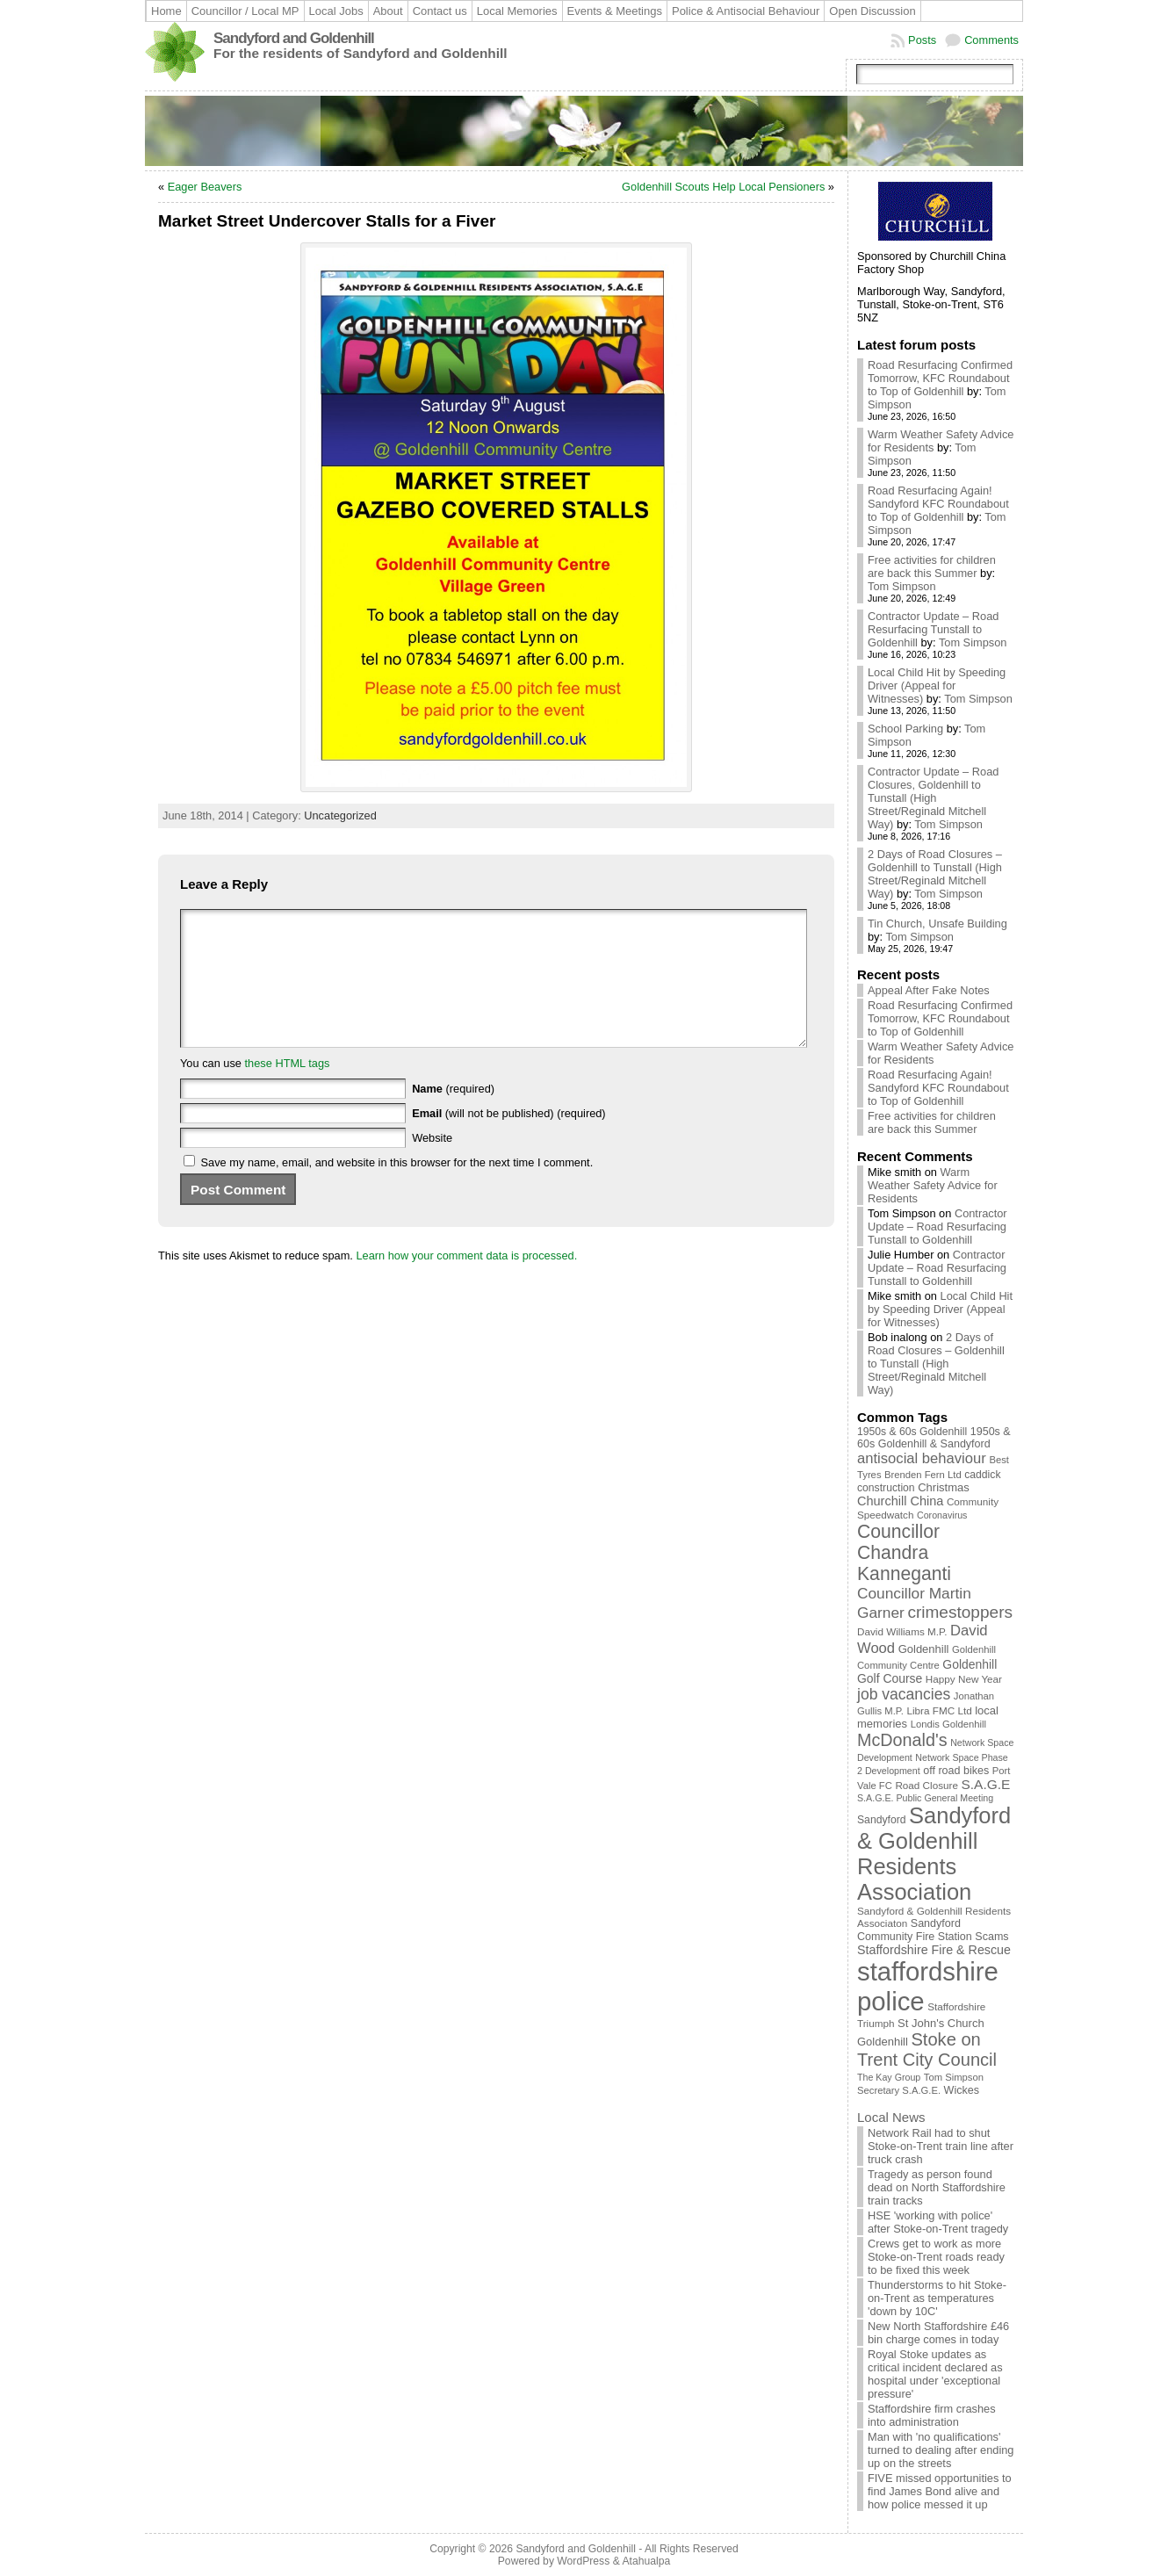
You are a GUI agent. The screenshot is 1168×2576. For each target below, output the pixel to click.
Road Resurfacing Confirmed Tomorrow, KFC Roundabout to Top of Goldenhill (940, 378)
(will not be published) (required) (509, 1139)
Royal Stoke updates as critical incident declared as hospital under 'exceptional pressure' (935, 2374)
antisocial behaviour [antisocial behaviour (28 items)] (921, 1458)
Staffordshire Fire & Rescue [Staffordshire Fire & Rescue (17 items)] (934, 1950)
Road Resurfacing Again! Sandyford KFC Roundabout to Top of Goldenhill (938, 503)
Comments (991, 40)
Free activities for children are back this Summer (932, 566)
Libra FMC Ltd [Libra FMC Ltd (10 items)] (939, 1710)
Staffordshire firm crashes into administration (932, 2415)
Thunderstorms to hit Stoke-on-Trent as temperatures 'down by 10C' (937, 2298)
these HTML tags (287, 1089)
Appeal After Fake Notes (929, 990)
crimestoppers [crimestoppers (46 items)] (960, 1612)
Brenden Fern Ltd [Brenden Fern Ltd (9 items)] (923, 1474)
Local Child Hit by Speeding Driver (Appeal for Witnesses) (937, 685)
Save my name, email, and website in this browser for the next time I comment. (397, 1188)
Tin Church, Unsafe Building (937, 923)
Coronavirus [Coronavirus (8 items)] (942, 1515)
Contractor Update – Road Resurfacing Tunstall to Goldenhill (933, 629)
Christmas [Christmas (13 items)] (944, 1487)
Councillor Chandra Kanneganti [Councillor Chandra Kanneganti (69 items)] (904, 1552)
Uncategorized (340, 815)
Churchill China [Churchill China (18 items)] (900, 1501)
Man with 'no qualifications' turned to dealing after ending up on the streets (941, 2450)
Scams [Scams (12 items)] (991, 1936)
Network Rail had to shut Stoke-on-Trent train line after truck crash (940, 2146)
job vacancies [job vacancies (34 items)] (903, 1694)
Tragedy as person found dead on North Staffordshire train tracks (937, 2187)
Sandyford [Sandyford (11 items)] (881, 1820)
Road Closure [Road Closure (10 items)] (926, 1785)
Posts (922, 40)
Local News (891, 2117)
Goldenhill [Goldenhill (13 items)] (923, 1649)
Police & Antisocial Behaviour (745, 11)
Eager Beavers (205, 186)
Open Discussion (872, 11)
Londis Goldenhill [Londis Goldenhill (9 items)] (948, 1724)
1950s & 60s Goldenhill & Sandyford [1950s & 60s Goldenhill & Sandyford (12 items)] (934, 1437)
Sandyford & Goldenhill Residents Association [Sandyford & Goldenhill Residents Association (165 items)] (934, 1853)
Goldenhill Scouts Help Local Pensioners (723, 186)
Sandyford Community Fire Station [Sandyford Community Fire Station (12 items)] (914, 1930)
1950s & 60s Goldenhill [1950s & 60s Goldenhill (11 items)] (912, 1431)
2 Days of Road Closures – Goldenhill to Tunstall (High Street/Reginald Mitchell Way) (935, 874)
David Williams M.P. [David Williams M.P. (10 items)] (902, 1631)
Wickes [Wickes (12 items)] (961, 2090)
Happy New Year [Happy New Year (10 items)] (964, 1679)
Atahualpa (646, 2561)
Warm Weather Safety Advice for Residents (933, 1185)
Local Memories (517, 11)
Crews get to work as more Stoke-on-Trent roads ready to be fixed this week (936, 2257)
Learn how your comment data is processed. (466, 1281)
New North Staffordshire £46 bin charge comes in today (938, 2333)
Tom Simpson (902, 586)
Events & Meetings (614, 11)
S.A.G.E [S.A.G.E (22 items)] (986, 1784)
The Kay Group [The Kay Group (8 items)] (888, 2077)
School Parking (905, 728)
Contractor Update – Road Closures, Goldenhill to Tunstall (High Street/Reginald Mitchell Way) (933, 798)
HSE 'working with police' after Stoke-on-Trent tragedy (938, 2222)
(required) (453, 1115)
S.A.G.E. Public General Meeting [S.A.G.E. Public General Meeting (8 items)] (925, 1798)
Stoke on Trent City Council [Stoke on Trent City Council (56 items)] (927, 2049)
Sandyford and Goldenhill (293, 38)
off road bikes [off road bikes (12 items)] (956, 1770)
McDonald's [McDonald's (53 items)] (902, 1740)
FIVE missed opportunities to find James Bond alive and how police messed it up (940, 2491)
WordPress (583, 2561)
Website (432, 1164)
